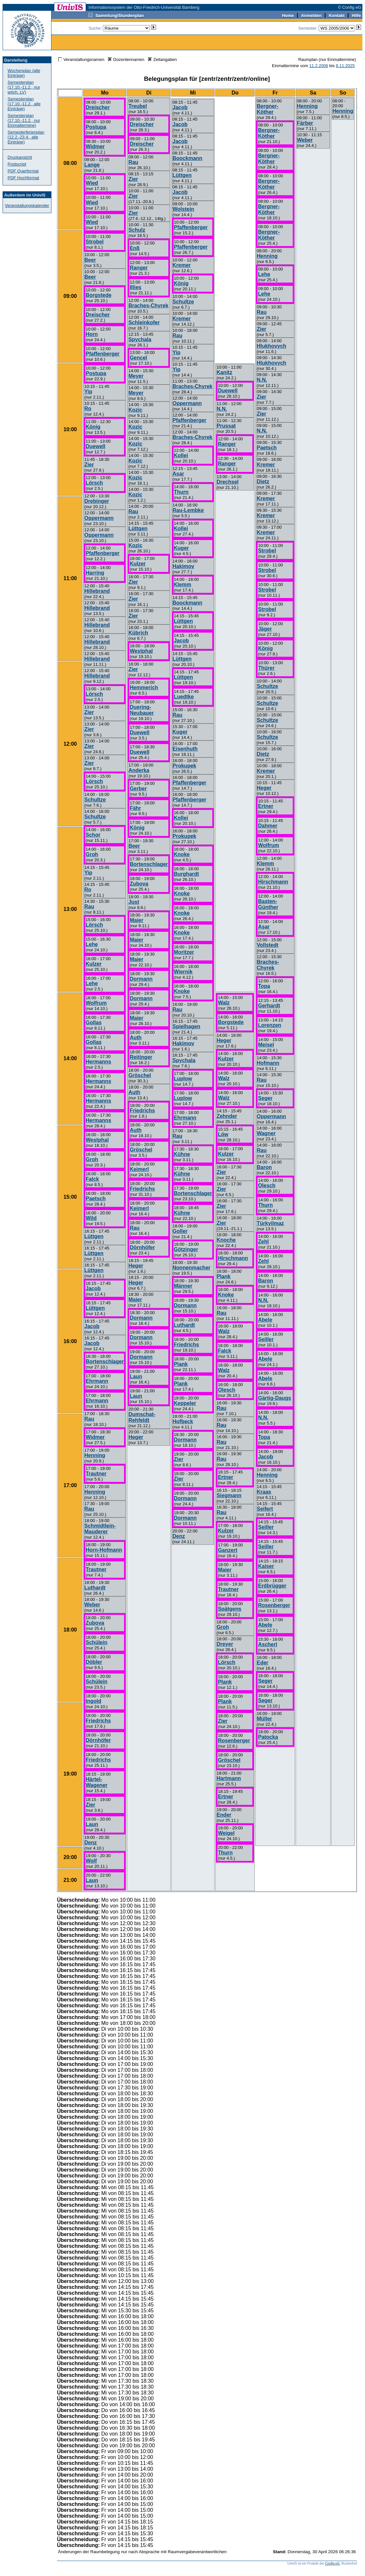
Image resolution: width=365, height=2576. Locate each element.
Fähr (135, 808)
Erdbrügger (272, 1585)
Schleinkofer (144, 322)
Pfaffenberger (102, 354)
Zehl (263, 1241)
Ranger (138, 268)
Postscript (16, 164)
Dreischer (98, 107)
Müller (264, 1718)
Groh (92, 854)
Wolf (91, 1861)
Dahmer (267, 825)
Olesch (266, 1185)
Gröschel (139, 1075)
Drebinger (96, 501)
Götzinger (186, 1249)
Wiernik (183, 971)
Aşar (264, 926)
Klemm (265, 863)
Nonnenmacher (191, 1267)
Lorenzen (269, 1025)
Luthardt (94, 1587)
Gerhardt (269, 1005)
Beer (90, 260)
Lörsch (94, 483)
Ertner (265, 806)
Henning (94, 1455)
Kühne (182, 1154)
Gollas (94, 1022)
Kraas (264, 1492)
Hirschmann (273, 882)
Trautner (96, 1473)
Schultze (95, 799)
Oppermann (99, 518)
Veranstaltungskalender (27, 205)
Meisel (266, 1044)
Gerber (138, 788)
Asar (178, 473)
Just (133, 902)
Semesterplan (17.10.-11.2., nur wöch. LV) (23, 87)
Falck (92, 1179)
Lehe (92, 944)
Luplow (183, 1078)
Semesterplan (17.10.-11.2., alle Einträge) (23, 103)
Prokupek (184, 765)
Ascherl (267, 1644)
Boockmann (188, 158)
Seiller (266, 1339)
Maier (136, 920)
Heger (135, 1265)
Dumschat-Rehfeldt (141, 1417)
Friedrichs (98, 1720)
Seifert (265, 1509)
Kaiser (266, 1566)
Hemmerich (144, 687)
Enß (134, 248)
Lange (92, 165)
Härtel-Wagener (96, 1782)
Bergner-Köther (267, 109)
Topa (264, 986)
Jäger (265, 629)
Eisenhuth (185, 749)
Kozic (135, 410)
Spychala (139, 339)
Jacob (93, 1288)
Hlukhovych (271, 346)
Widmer (95, 146)
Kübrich (138, 633)
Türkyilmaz (270, 1223)
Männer (183, 1286)
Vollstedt (267, 945)
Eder (262, 1662)
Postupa (96, 127)
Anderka (138, 770)
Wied (92, 183)
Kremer (266, 464)
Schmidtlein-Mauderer (100, 1528)
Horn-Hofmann (104, 1550)
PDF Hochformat (23, 177)
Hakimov (183, 566)
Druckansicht (19, 157)
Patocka (268, 1737)
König (93, 427)
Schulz (136, 230)
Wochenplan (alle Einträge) (23, 73)
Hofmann (268, 1063)
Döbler (94, 1662)
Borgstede (98, 295)
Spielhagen (186, 1026)
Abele (265, 1320)
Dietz (263, 481)
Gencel (138, 357)
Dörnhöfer (98, 1740)
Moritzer (184, 952)
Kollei (181, 455)
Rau (89, 906)
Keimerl (139, 1169)
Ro (87, 408)
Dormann (141, 979)
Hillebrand (97, 591)
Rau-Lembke (188, 510)
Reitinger (141, 1057)
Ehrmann (97, 1381)
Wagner (266, 1133)
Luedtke (184, 696)
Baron (264, 1167)
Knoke (182, 854)
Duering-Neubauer (142, 710)
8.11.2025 (345, 65)
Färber (305, 123)
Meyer (135, 376)
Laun (92, 1824)
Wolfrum (96, 1003)
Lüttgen (94, 1236)
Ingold (93, 1701)
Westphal (97, 1140)
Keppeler (185, 1403)
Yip (88, 391)
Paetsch (95, 1198)
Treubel (137, 106)
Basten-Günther (268, 904)
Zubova (95, 1623)
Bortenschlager (105, 1361)
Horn (92, 334)
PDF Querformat (22, 170)
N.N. (262, 380)
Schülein (96, 1642)
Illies (135, 287)
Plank (181, 1364)
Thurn (265, 1205)
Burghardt (186, 874)
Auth (135, 1037)
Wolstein (183, 209)
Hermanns (98, 1061)
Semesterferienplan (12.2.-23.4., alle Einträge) (25, 137)
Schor (93, 835)
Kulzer (94, 964)
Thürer (266, 668)
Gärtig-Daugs (274, 1398)
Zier (89, 464)
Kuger (181, 548)
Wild (91, 1218)
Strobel (95, 241)
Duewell (95, 446)
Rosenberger (274, 1605)
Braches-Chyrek (148, 305)
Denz (90, 1842)
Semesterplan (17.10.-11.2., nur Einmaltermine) (23, 120)
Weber (92, 1604)
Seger (265, 1098)
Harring (95, 573)
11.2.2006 (318, 65)
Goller (180, 1231)
